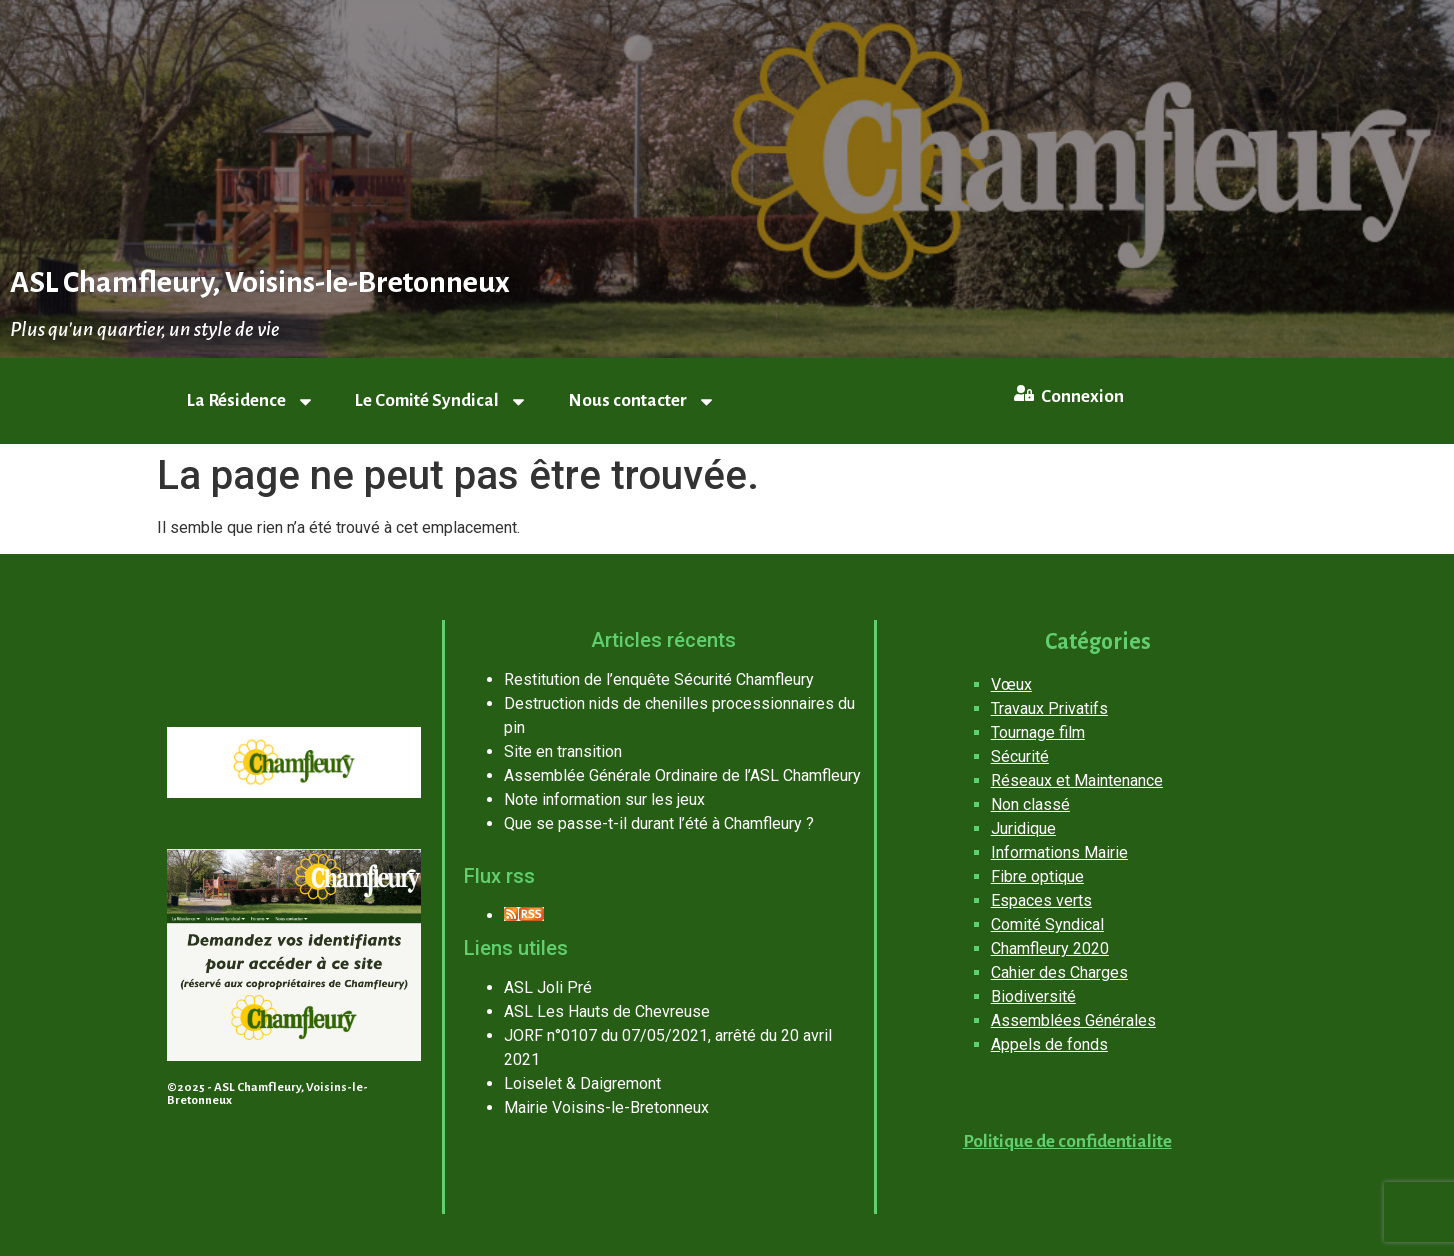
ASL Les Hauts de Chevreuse (607, 1011)
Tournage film (1038, 732)
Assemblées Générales (1073, 1020)
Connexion (1082, 396)
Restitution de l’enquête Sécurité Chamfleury (659, 679)
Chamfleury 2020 (1050, 948)
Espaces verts (1041, 900)
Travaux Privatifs (1049, 708)
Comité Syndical (1047, 924)
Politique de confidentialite (1067, 1141)
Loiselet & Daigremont (582, 1083)
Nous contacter (642, 401)
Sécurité (1020, 756)
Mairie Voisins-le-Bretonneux (606, 1107)
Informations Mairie (1059, 852)
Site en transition (563, 751)
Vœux (1011, 684)
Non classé (1030, 804)
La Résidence (251, 401)
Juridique (1023, 828)
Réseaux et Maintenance (1077, 780)
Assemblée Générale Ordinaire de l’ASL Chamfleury (682, 775)
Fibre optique (1037, 876)
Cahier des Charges (1059, 972)
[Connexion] (1024, 393)
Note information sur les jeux (604, 799)
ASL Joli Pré (548, 987)
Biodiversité (1033, 996)
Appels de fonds (1049, 1044)
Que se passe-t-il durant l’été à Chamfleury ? (659, 823)
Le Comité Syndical (441, 401)
